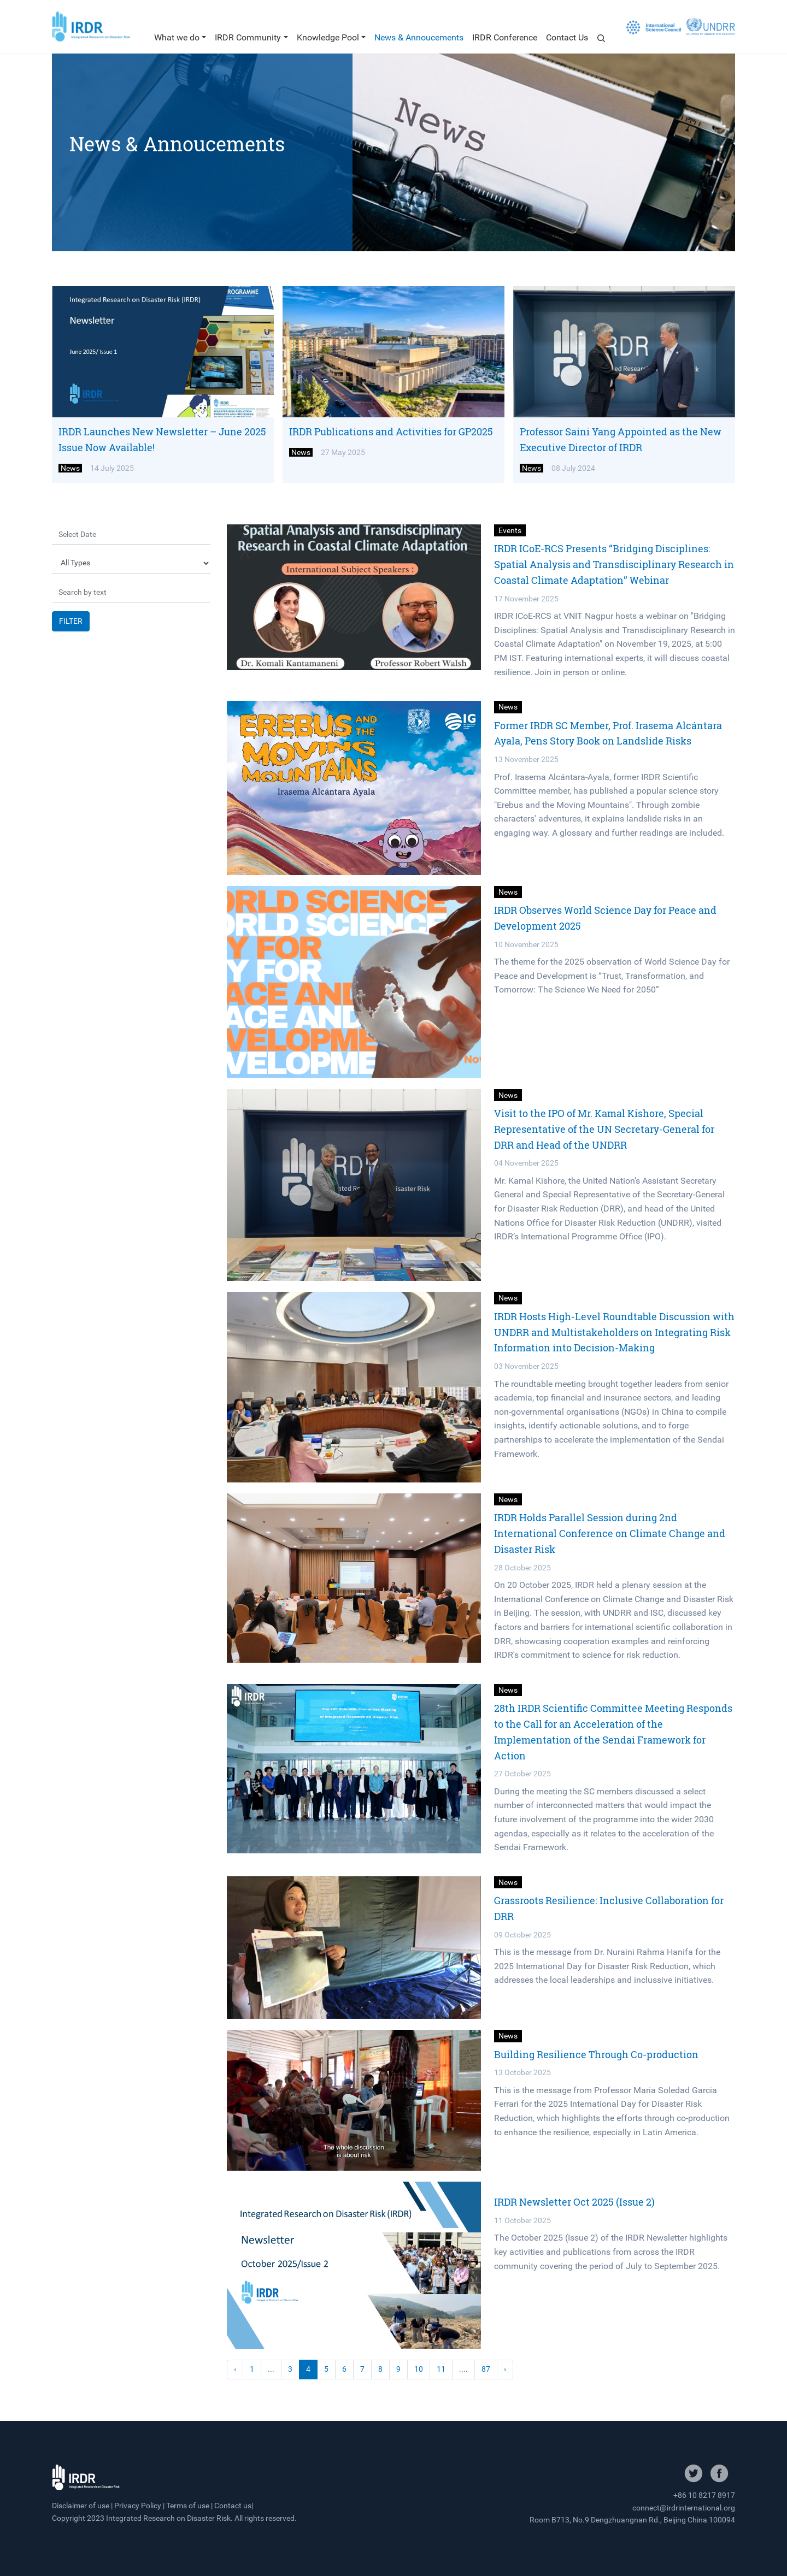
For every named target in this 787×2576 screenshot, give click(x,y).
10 (418, 2369)
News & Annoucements (418, 37)
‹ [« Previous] (235, 2369)
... (271, 2369)
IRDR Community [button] (248, 37)
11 (441, 2369)
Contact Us (567, 37)
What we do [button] (176, 37)
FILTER (71, 621)
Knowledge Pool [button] (328, 37)
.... (463, 2369)
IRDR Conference (504, 37)
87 (485, 2369)
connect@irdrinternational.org (683, 2507)
